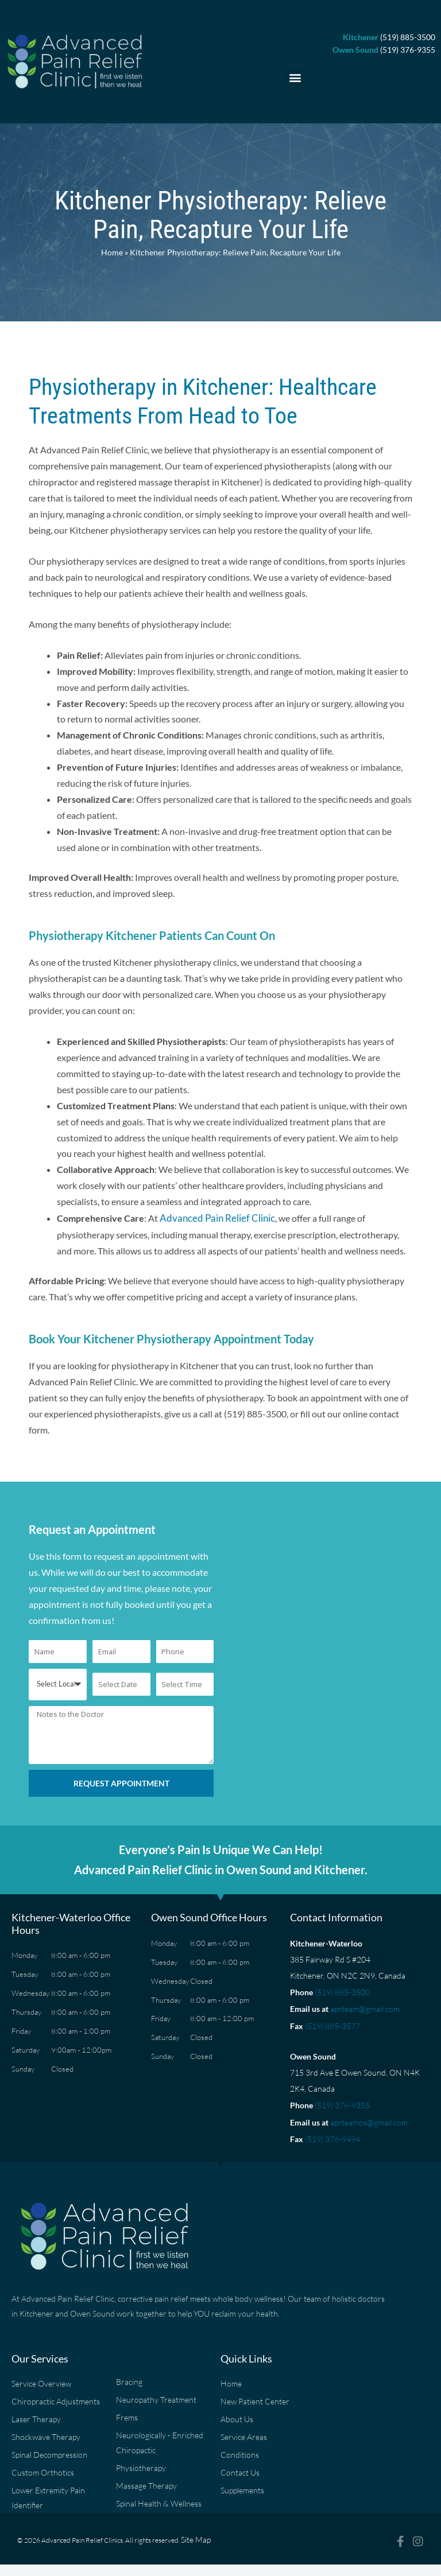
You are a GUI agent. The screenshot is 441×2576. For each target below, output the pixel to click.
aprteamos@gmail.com (369, 2116)
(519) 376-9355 (342, 2100)
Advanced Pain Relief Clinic (213, 1217)
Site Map (193, 2538)
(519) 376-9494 (332, 2132)
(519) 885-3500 (342, 1990)
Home (112, 252)
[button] (295, 77)
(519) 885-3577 (332, 2022)
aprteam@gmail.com (365, 2006)
